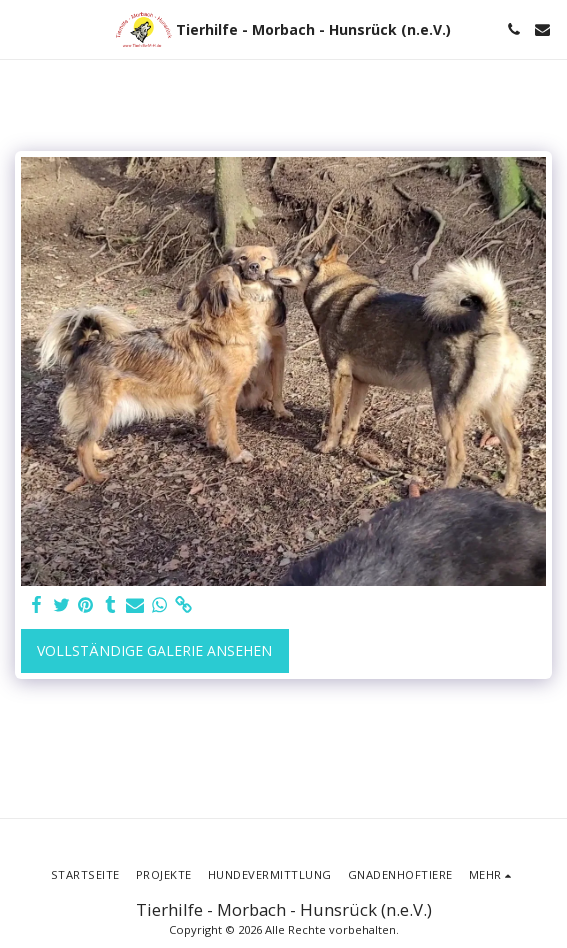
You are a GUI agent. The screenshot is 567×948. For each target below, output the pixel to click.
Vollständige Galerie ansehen (154, 650)
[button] (22, 28)
